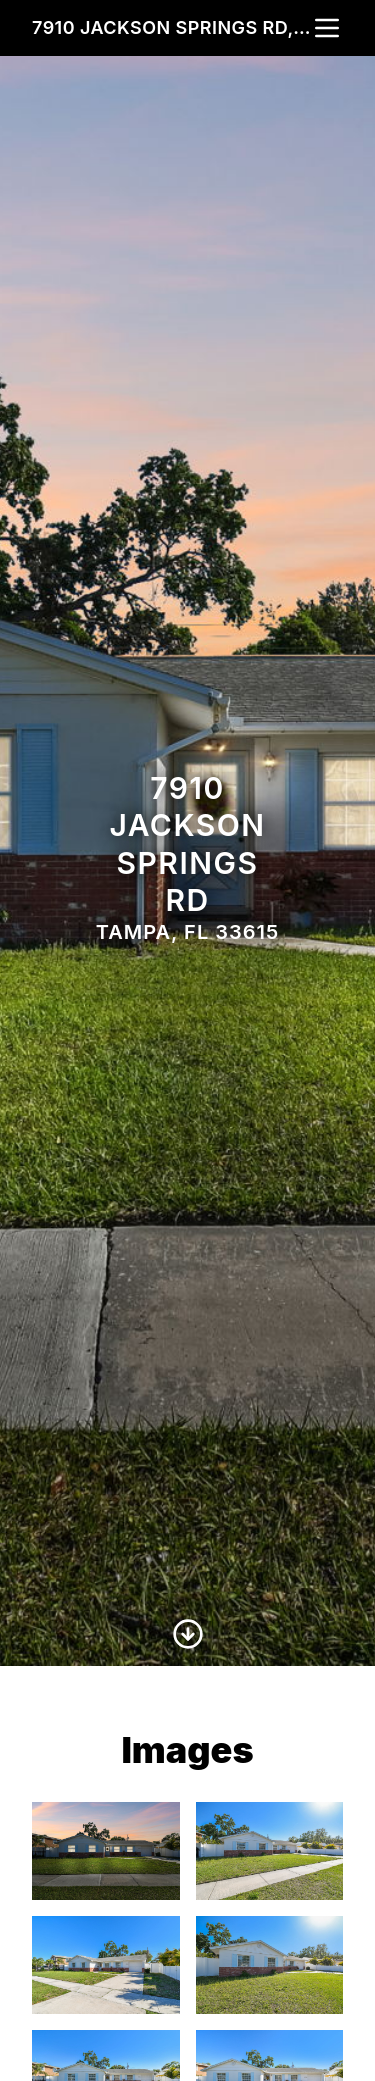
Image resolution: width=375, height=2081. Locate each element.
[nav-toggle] (327, 28)
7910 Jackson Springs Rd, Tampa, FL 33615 (171, 27)
